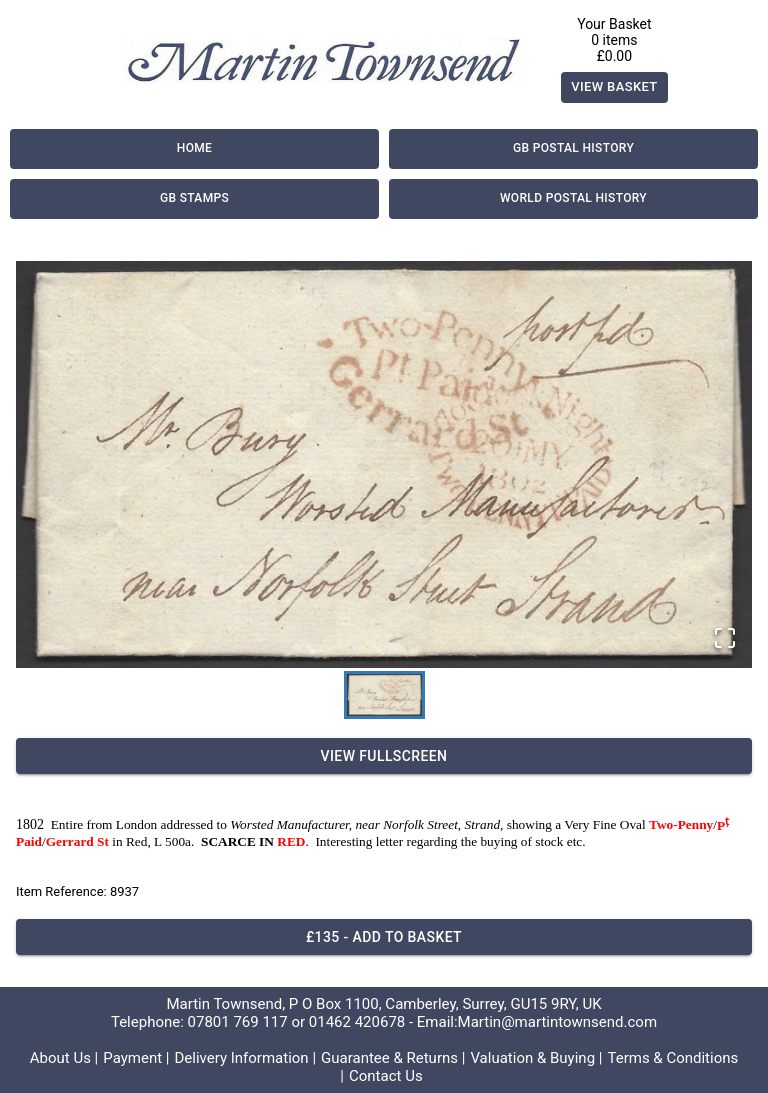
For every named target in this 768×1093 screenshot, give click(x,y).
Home (194, 149)
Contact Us (386, 1076)
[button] (384, 465)
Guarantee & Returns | (393, 1058)
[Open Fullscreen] (725, 639)
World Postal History (573, 199)
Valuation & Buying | (536, 1058)
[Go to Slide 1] (384, 695)
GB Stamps (194, 199)
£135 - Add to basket (384, 937)
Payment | (136, 1058)
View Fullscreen (384, 756)
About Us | (64, 1058)
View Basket (614, 87)
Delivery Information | (245, 1058)
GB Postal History (573, 149)
